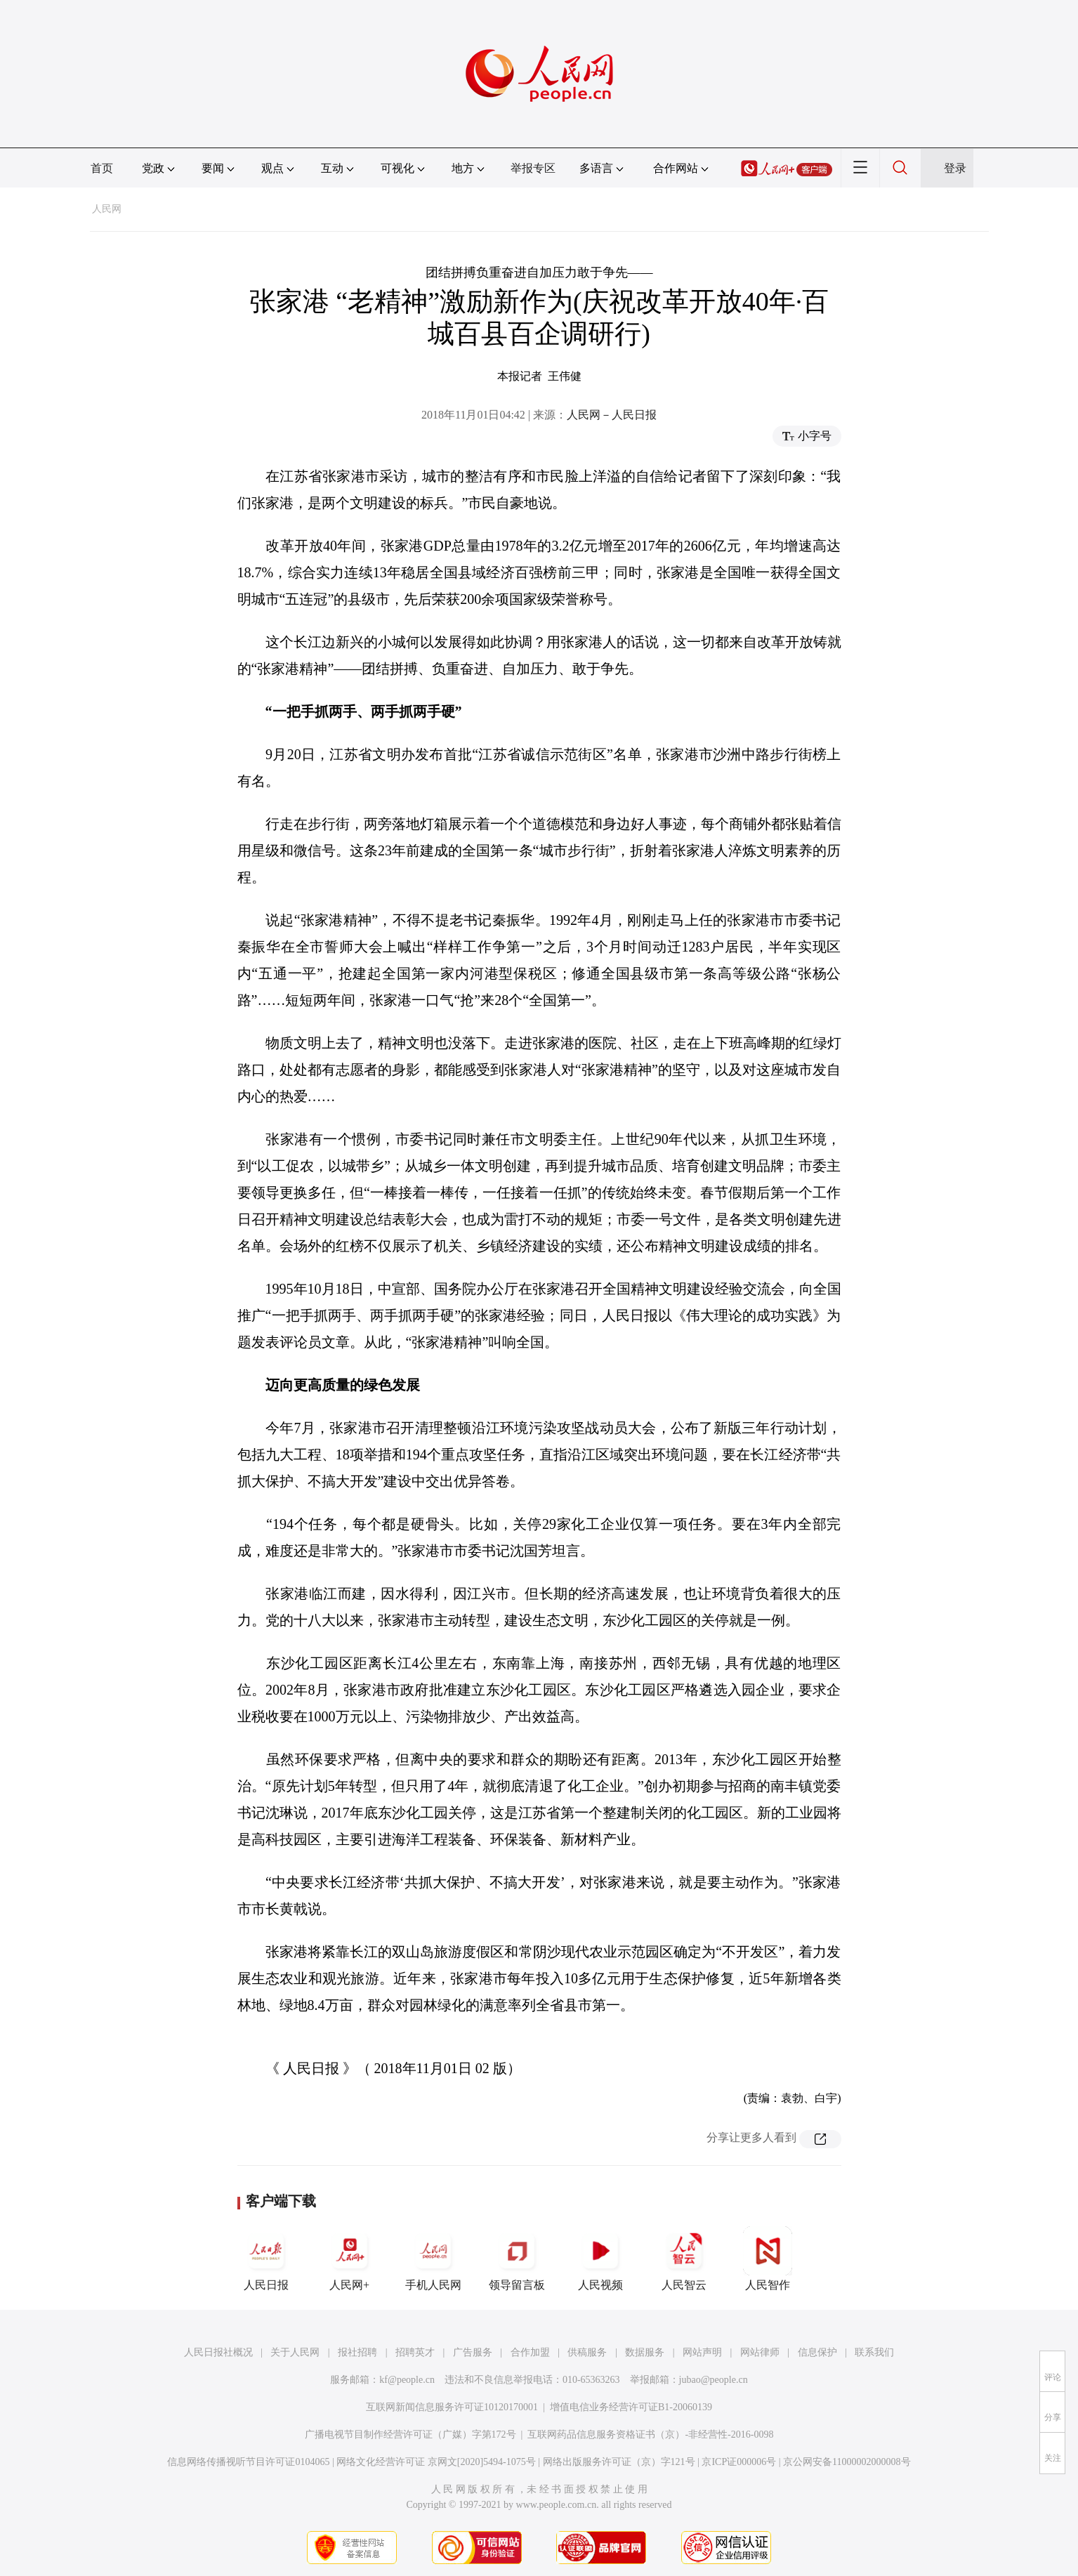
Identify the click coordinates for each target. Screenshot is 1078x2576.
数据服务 (644, 2352)
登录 (955, 168)
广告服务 (472, 2352)
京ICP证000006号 (739, 2462)
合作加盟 (530, 2352)
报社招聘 (357, 2352)
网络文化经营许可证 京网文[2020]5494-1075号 (436, 2462)
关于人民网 (295, 2352)
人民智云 (684, 2258)
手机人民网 (433, 2258)
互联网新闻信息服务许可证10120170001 (452, 2407)
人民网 (106, 209)
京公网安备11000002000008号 (846, 2462)
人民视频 (600, 2258)
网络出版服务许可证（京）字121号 (619, 2462)
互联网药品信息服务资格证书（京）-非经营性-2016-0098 (650, 2434)
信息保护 (817, 2352)
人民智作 (767, 2258)
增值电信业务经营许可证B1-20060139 (631, 2407)
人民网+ (349, 2258)
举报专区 (533, 168)
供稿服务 (587, 2352)
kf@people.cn (407, 2379)
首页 (102, 168)
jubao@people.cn (713, 2379)
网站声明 (702, 2352)
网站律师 (760, 2352)
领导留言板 (517, 2258)
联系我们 (874, 2352)
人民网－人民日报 (612, 415)
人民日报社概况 (218, 2352)
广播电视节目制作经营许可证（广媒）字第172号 (410, 2434)
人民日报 (266, 2258)
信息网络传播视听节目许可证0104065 (248, 2462)
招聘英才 (415, 2352)
